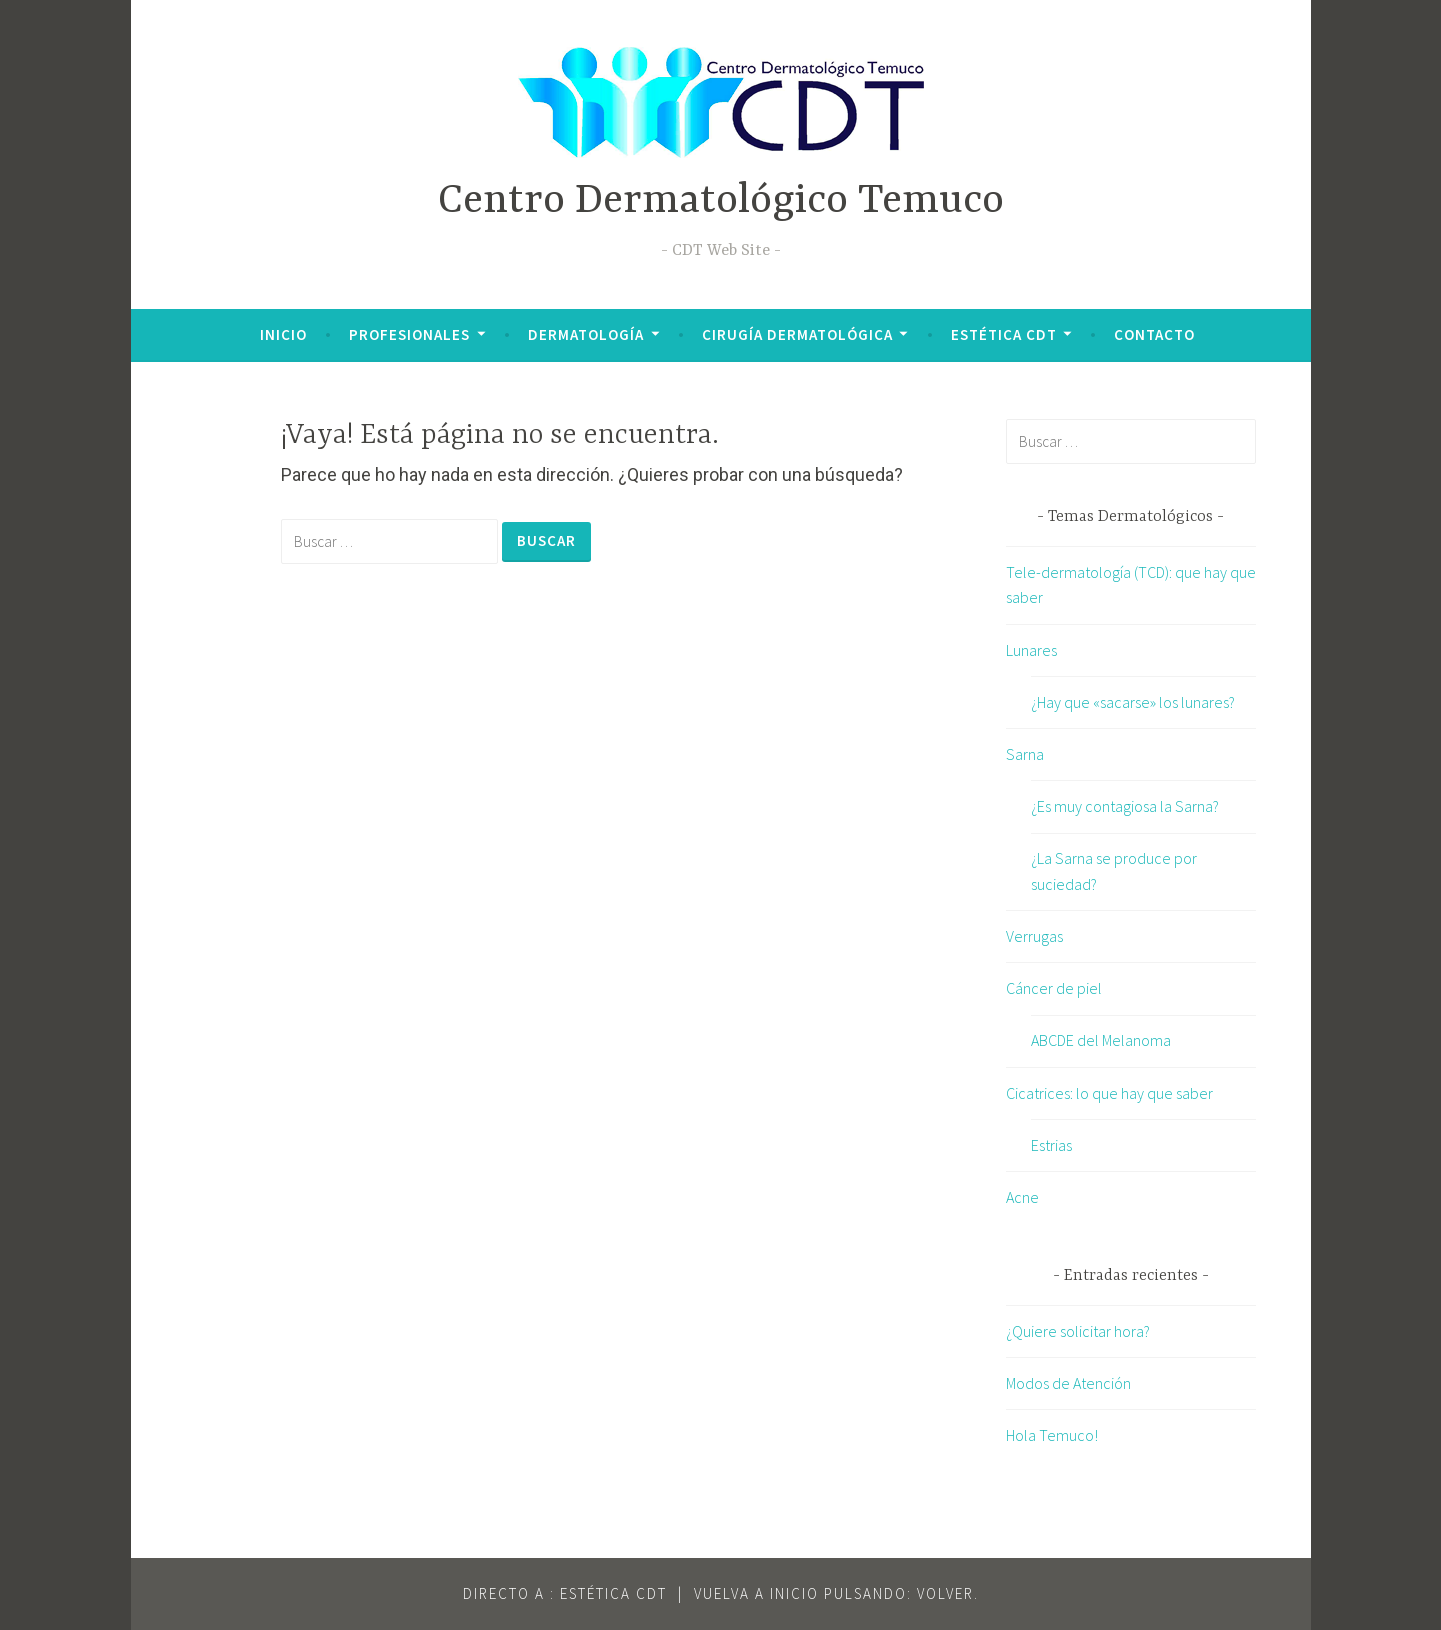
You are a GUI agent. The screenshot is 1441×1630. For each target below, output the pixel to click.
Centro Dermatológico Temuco (721, 201)
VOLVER (945, 1593)
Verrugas (1034, 936)
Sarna (1025, 754)
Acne (1022, 1197)
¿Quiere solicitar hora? (1078, 1331)
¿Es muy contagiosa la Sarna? (1125, 806)
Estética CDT (1004, 334)
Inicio (283, 334)
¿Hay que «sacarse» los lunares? (1133, 702)
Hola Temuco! (1052, 1435)
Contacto (1154, 334)
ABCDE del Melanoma (1101, 1040)
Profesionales (409, 334)
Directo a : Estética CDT (565, 1593)
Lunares (1031, 650)
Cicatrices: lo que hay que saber (1109, 1093)
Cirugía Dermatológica (797, 334)
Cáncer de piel (1054, 988)
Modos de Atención (1068, 1383)
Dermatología (586, 334)
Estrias (1051, 1145)
